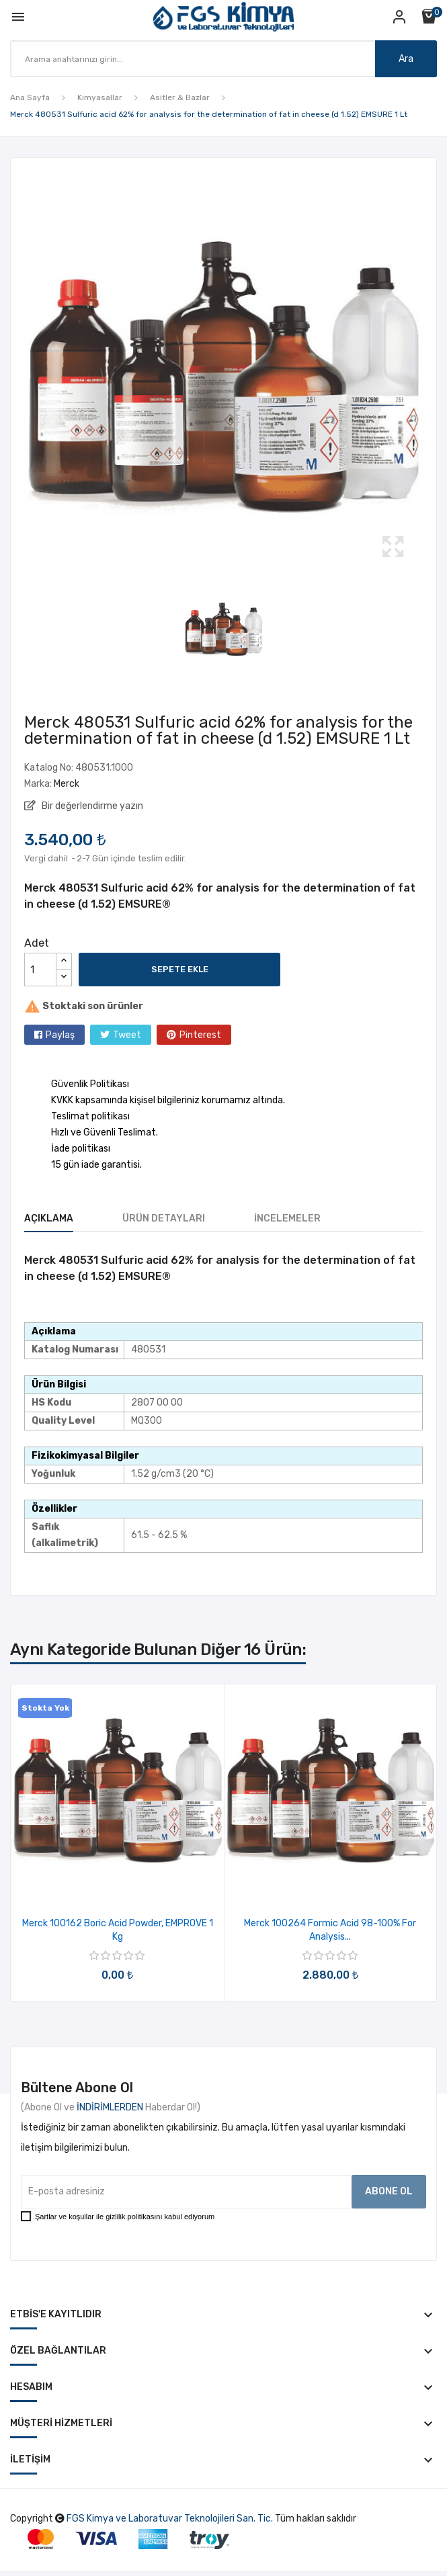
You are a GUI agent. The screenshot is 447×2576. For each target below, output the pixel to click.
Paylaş (60, 1035)
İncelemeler (287, 1218)
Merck (66, 783)
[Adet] (40, 969)
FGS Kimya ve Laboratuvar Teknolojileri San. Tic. (170, 2518)
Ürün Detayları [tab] (163, 1218)
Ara (406, 59)
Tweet (127, 1035)
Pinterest (200, 1035)
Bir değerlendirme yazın (91, 806)
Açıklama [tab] (48, 1218)
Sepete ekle (179, 969)
